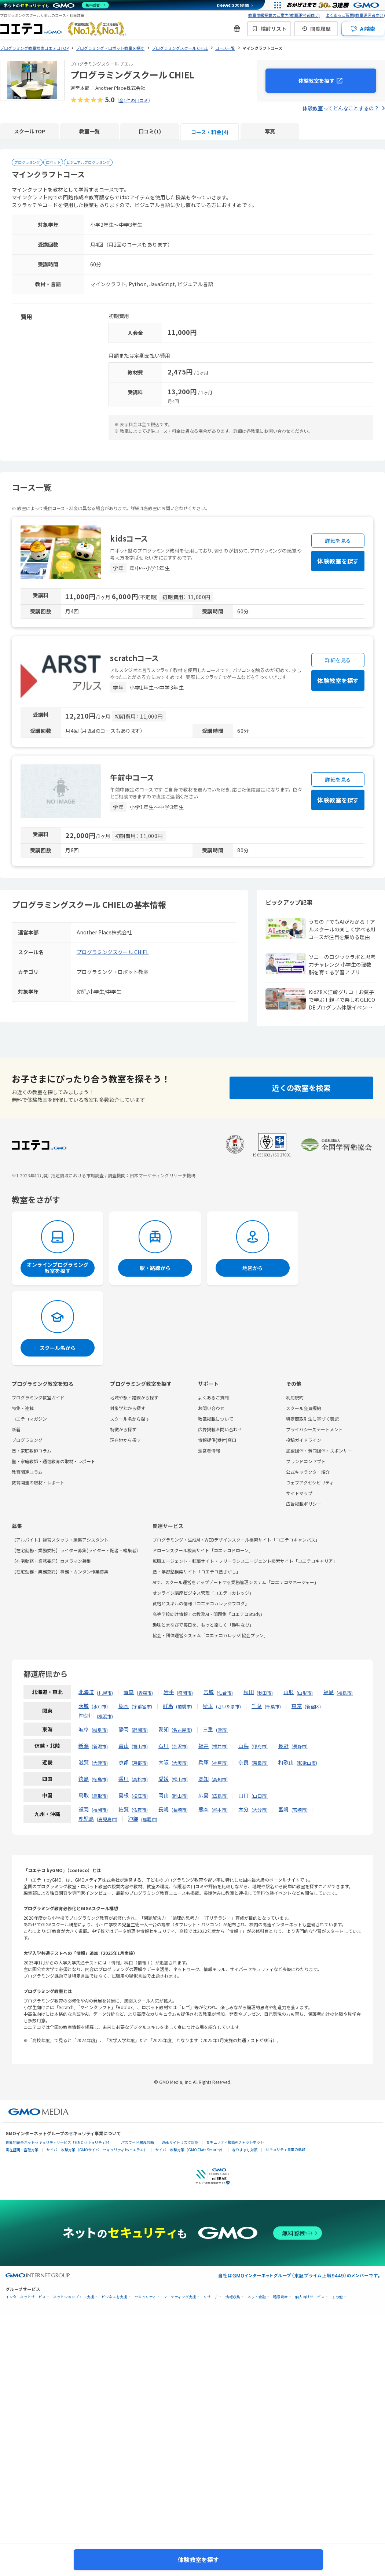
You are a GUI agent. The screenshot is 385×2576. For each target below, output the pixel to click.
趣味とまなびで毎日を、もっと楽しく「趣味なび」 (203, 1624)
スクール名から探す (130, 1419)
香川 (123, 1778)
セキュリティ (145, 2297)
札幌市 (104, 1693)
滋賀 (83, 1762)
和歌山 (286, 1762)
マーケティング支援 (180, 2297)
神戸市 (219, 1763)
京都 (123, 1762)
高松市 (139, 1779)
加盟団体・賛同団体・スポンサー (319, 1450)
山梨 (243, 1745)
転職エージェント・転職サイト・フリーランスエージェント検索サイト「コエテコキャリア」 (245, 1561)
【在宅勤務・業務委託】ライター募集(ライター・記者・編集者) (75, 1550)
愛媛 (163, 1778)
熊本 (203, 1809)
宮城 (208, 1691)
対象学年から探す (127, 1408)
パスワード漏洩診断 (137, 2142)
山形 (288, 1691)
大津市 (99, 1763)
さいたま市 (228, 1706)
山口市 (259, 1796)
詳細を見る (338, 540)
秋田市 (264, 1693)
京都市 (139, 1763)
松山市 (179, 1779)
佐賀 (123, 1809)
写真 (270, 131)
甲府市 (259, 1746)
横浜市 (104, 1716)
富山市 (139, 1746)
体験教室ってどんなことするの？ (340, 108)
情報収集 (232, 2297)
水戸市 (99, 1706)
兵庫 (203, 1762)
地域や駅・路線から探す (134, 1397)
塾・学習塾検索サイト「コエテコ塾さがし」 (197, 1571)
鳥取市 (99, 1796)
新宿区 (312, 1706)
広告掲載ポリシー (303, 1504)
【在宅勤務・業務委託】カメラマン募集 (51, 1561)
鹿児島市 (107, 1819)
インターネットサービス (26, 2297)
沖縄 (133, 1818)
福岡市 (99, 1809)
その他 (337, 2297)
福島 (328, 1691)
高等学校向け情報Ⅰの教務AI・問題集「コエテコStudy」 (209, 1614)
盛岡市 (184, 1693)
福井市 (219, 1746)
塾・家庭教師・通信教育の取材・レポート (53, 1461)
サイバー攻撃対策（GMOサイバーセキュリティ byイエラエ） (96, 2149)
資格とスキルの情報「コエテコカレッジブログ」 (201, 1603)
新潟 (83, 1745)
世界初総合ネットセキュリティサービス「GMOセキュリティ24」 (59, 2142)
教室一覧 (89, 131)
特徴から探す (123, 1429)
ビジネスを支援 (114, 2297)
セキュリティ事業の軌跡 (285, 2149)
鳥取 (83, 1795)
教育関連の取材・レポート (38, 1482)
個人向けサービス (309, 2297)
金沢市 (179, 1746)
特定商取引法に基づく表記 (312, 1419)
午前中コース (132, 777)
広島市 (219, 1796)
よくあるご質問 (213, 1397)
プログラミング (27, 1440)
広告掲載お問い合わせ (220, 1429)
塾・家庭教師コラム (31, 1450)
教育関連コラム (27, 1472)
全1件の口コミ (133, 100)
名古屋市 (182, 1730)
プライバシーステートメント (314, 1429)
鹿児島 (86, 1818)
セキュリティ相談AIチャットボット (235, 2142)
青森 (129, 1691)
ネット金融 (256, 2297)
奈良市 (259, 1763)
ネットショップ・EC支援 (73, 2297)
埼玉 (208, 1705)
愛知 (163, 1729)
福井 (203, 1745)
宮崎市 (299, 1809)
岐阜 (83, 1729)
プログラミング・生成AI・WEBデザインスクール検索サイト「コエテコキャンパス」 (236, 1539)
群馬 (168, 1705)
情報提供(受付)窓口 (217, 1440)
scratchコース (134, 658)
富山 (123, 1745)
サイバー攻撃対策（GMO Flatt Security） (189, 2149)
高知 (203, 1778)
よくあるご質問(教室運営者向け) (355, 15)
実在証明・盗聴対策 (22, 2149)
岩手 (169, 1691)
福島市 (344, 1693)
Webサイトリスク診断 (180, 2142)
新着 (16, 1429)
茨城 (83, 1705)
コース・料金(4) (209, 132)
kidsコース (129, 538)
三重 (208, 1729)
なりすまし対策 (245, 2149)
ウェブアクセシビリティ (310, 1482)
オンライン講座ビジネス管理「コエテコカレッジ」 (203, 1593)
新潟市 (99, 1746)
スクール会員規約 (303, 1408)
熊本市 (219, 1809)
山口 (243, 1795)
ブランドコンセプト (306, 1461)
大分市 (259, 1809)
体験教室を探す (316, 80)
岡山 (163, 1795)
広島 (203, 1795)
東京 (297, 1705)
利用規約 (295, 1397)
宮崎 (283, 1809)
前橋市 (184, 1706)
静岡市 (139, 1730)
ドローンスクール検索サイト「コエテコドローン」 (203, 1550)
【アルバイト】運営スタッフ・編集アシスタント (60, 1539)
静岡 (123, 1729)
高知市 (219, 1779)
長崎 (163, 1809)
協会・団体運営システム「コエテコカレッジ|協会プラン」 (210, 1635)
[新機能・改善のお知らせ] (237, 28)
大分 (243, 1809)
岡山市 (179, 1796)
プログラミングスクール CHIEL (113, 952)
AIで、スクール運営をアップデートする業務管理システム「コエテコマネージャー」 (236, 1582)
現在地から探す (125, 1440)
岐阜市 (99, 1730)
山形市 (304, 1693)
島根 (123, 1795)
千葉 (257, 1705)
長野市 (299, 1746)
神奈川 (86, 1715)
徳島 (83, 1778)
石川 (163, 1745)
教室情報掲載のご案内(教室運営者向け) (284, 15)
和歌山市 (307, 1763)
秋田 (248, 1691)
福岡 (83, 1809)
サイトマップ (299, 1493)
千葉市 (272, 1706)
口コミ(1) (150, 131)
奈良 (243, 1762)
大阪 (163, 1762)
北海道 (86, 1691)
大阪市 (179, 1763)
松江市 (139, 1796)
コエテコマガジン (29, 1419)
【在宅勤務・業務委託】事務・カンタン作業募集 (60, 1571)
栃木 (123, 1705)
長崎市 (179, 1809)
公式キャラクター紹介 (308, 1472)
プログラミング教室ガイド (38, 1397)
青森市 (144, 1693)
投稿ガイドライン (303, 1440)
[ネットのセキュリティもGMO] (56, 5)
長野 (283, 1745)
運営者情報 (209, 1450)
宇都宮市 (142, 1706)
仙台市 (224, 1693)
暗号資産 (280, 2297)
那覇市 (149, 1819)
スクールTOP (29, 131)
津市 (221, 1730)
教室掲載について (215, 1419)
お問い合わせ (211, 1408)
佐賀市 (139, 1809)
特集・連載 (23, 1408)
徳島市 (99, 1779)
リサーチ (210, 2297)
